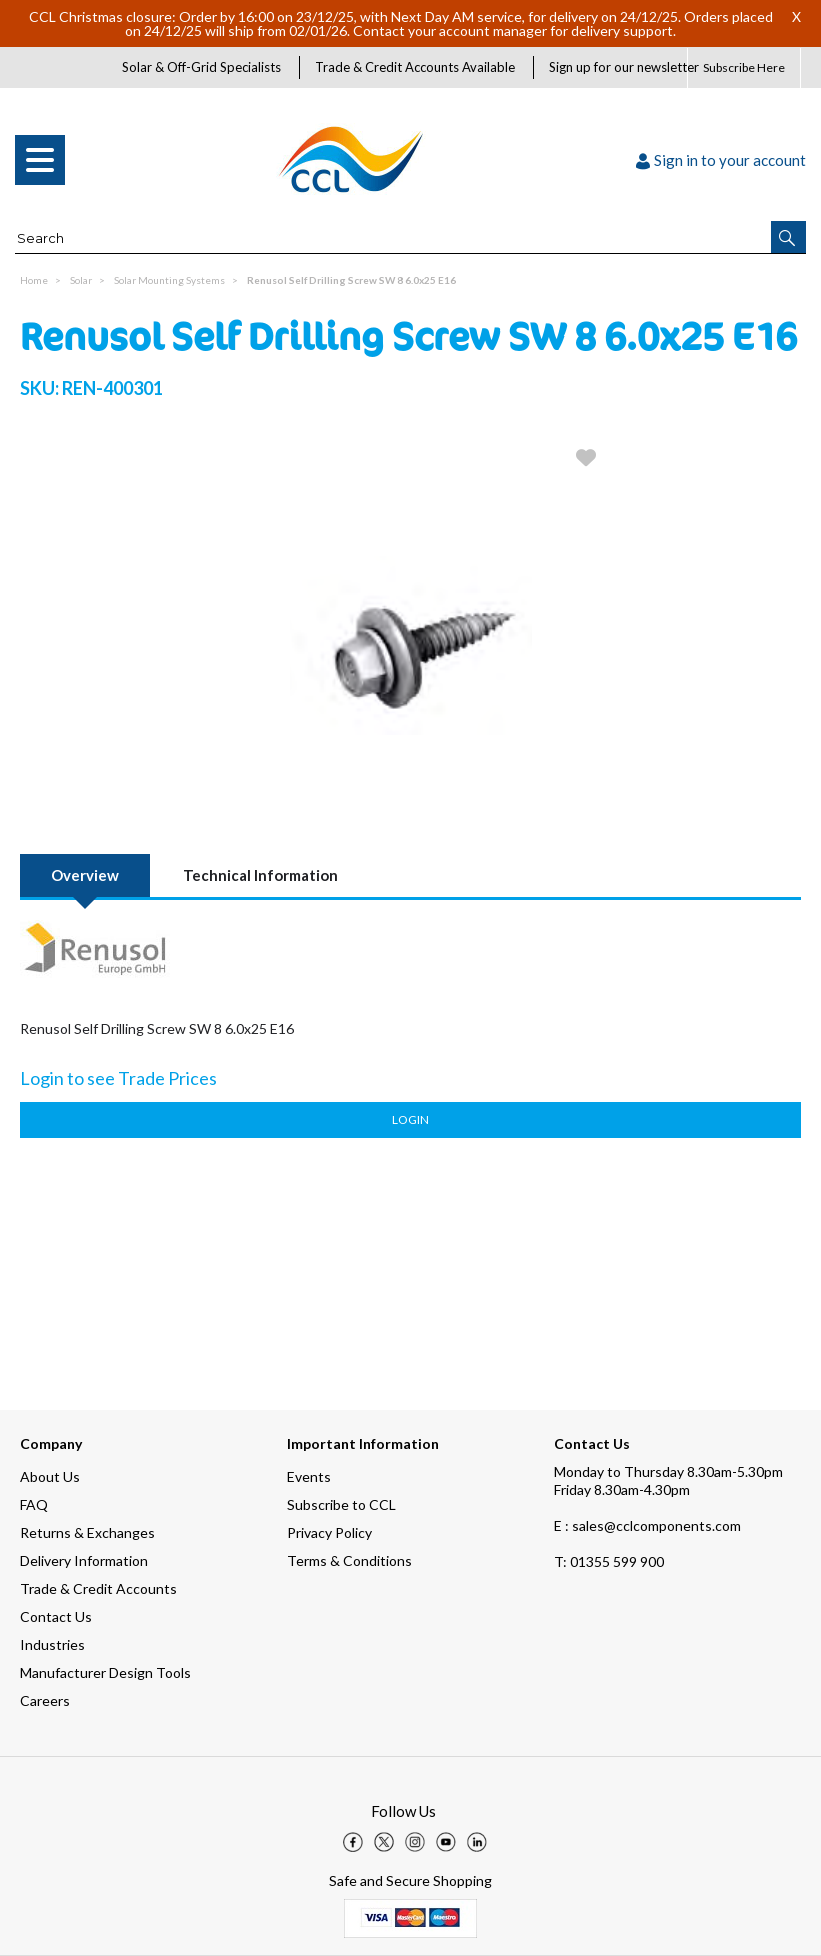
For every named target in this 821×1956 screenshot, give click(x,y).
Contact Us (56, 1616)
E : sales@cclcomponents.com (647, 1525)
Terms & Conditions (349, 1560)
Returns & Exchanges (87, 1532)
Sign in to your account (721, 160)
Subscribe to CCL (341, 1504)
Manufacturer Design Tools (105, 1672)
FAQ (34, 1504)
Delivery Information (84, 1560)
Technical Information (260, 875)
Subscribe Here (744, 67)
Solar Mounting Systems (169, 280)
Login (410, 1119)
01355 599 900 (609, 1561)
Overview (85, 875)
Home (34, 280)
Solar (81, 280)
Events (309, 1476)
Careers (45, 1700)
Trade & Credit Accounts (98, 1588)
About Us (50, 1476)
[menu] (40, 160)
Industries (52, 1644)
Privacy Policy (329, 1532)
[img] (353, 1842)
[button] (788, 237)
